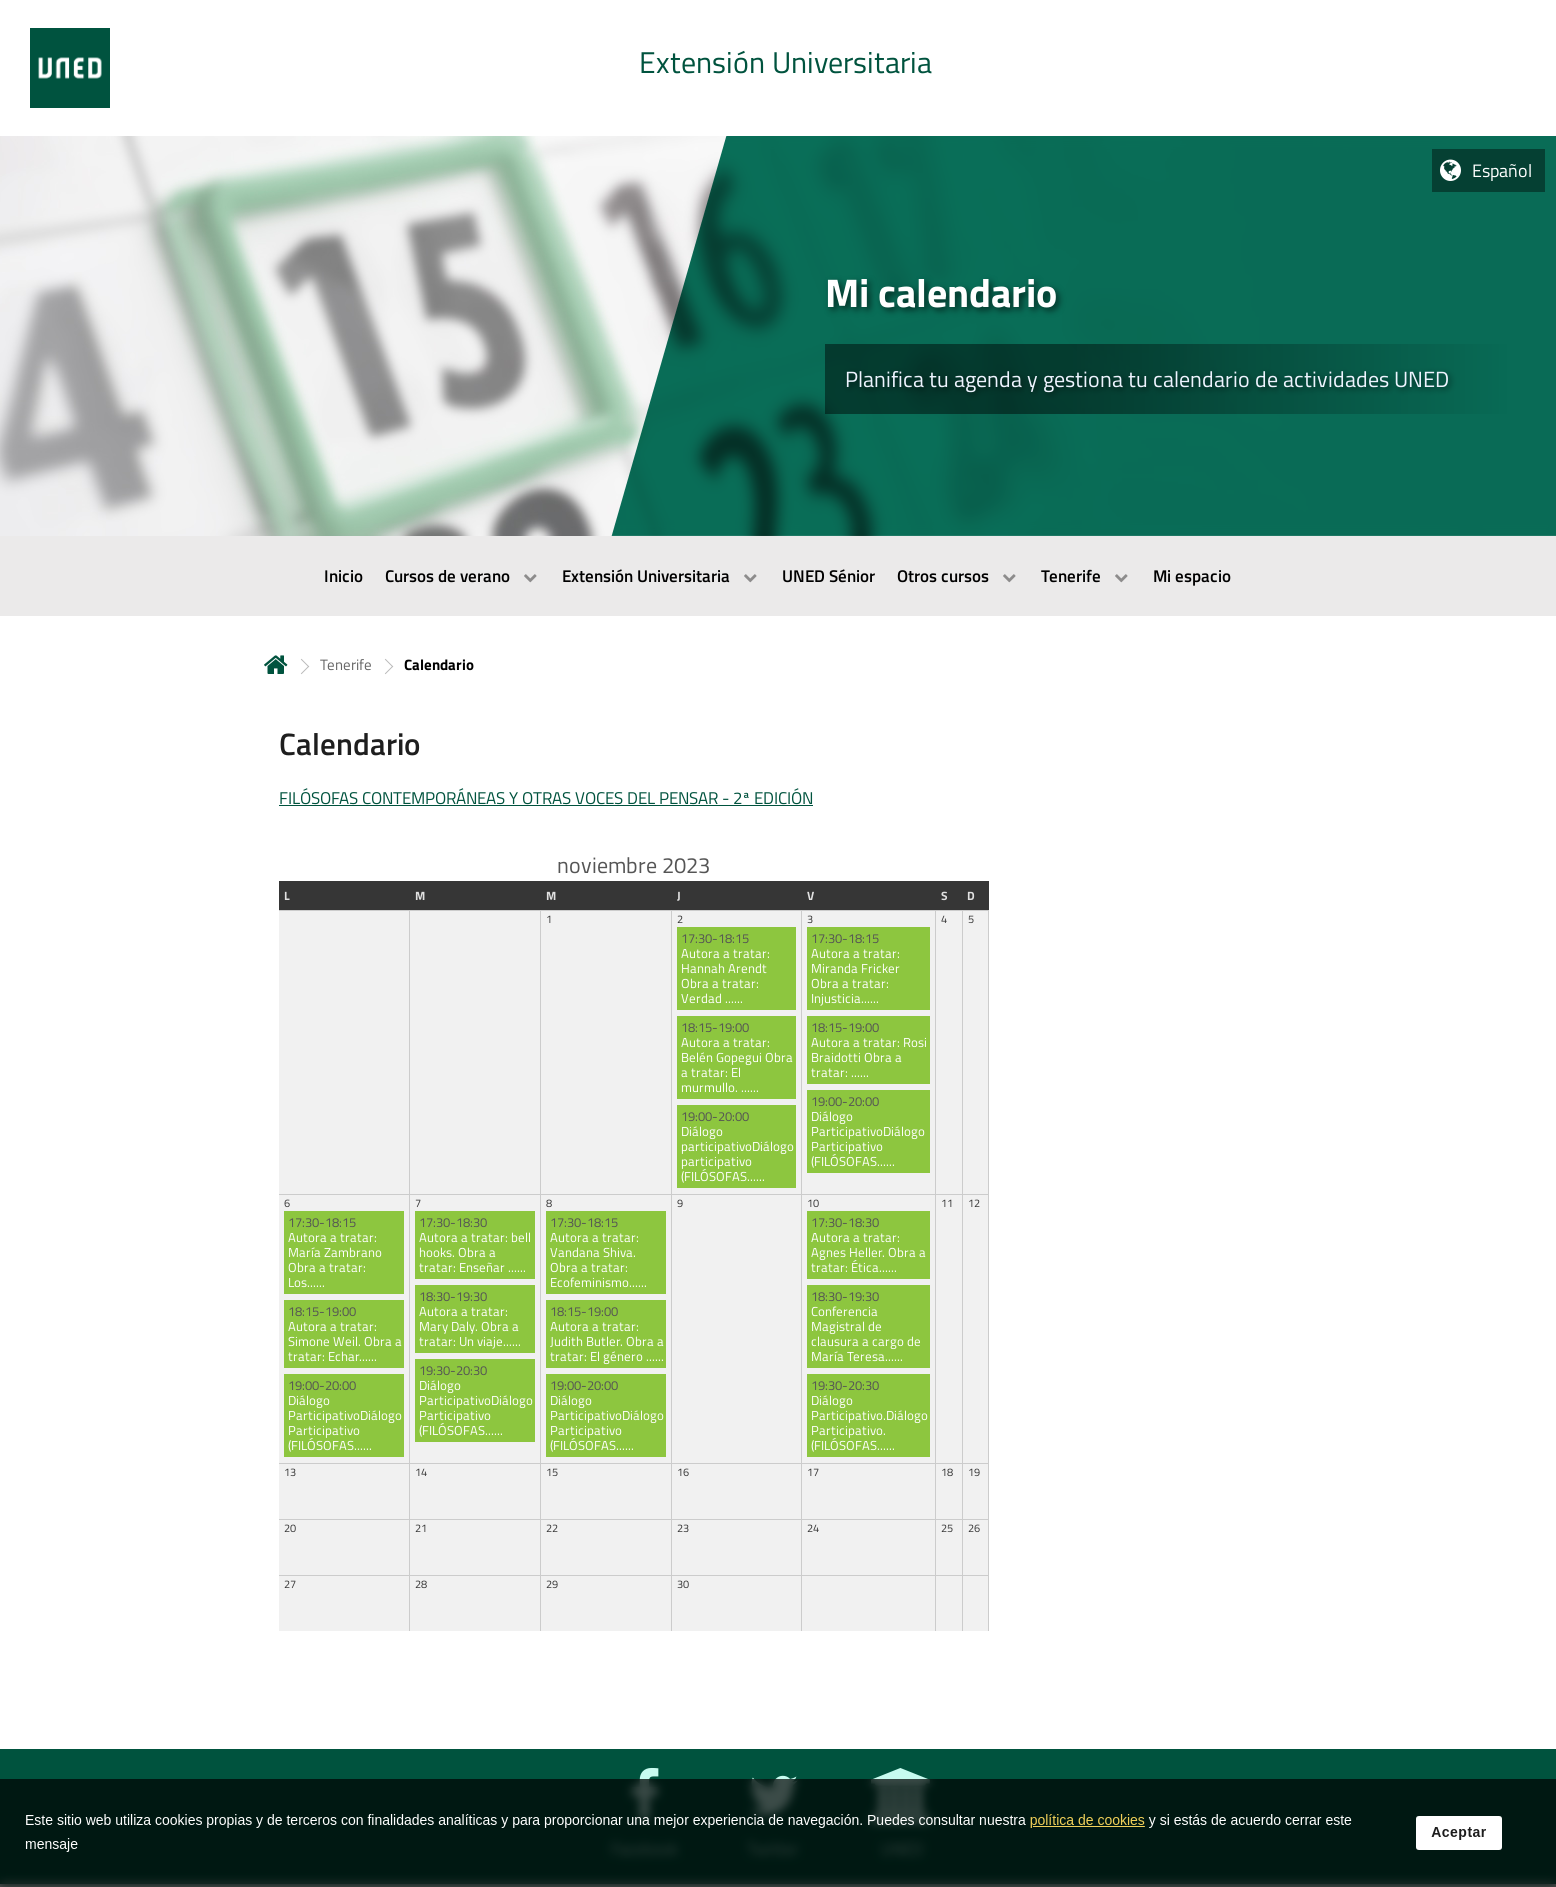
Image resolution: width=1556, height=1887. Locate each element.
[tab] (778, 68)
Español (1502, 170)
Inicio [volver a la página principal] (276, 664)
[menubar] (778, 576)
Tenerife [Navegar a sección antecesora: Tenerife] (346, 664)
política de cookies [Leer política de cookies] (1087, 1828)
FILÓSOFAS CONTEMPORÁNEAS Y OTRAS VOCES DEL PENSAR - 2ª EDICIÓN (546, 798)
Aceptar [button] (1459, 1840)
